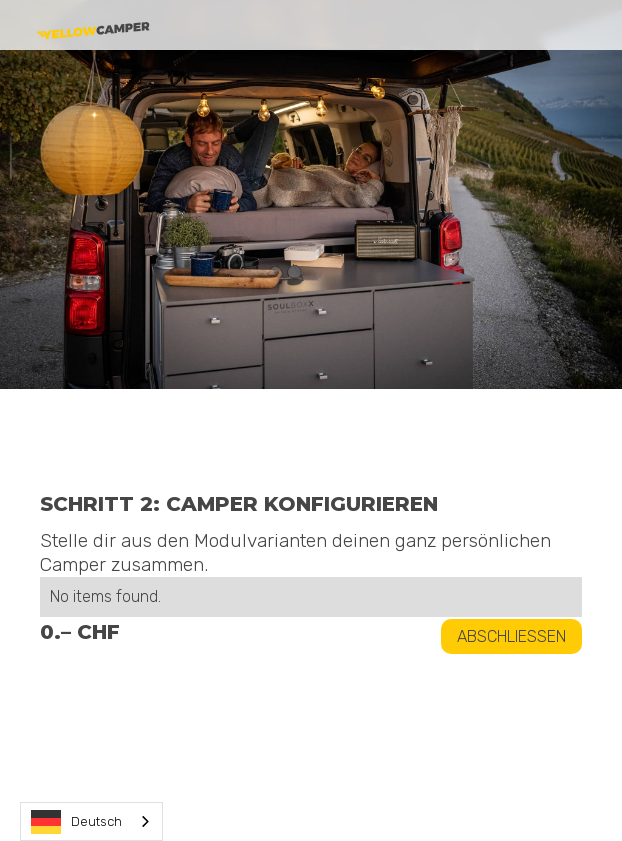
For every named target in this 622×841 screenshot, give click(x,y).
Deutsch (76, 822)
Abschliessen (511, 636)
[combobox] (91, 821)
